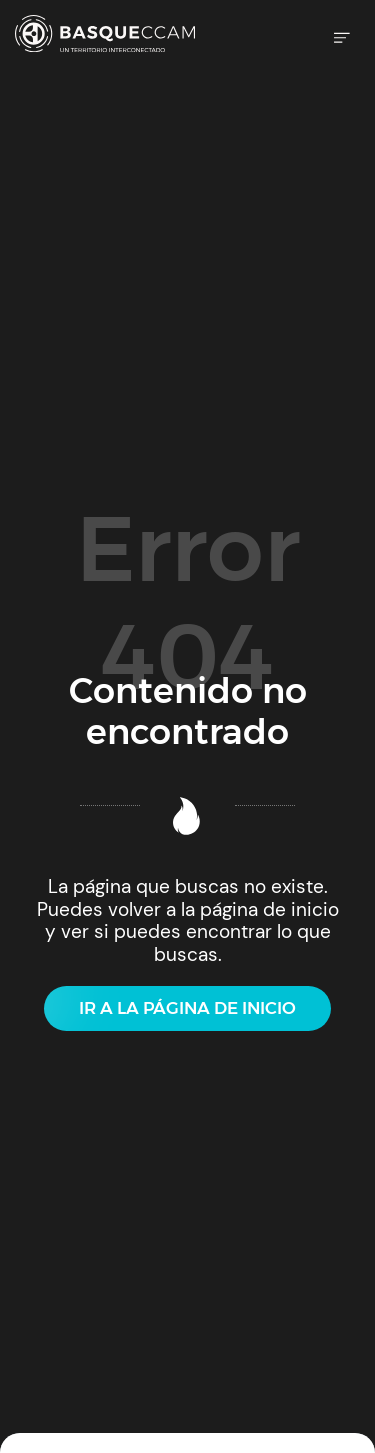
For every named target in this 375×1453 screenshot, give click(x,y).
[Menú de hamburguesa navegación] (342, 36)
